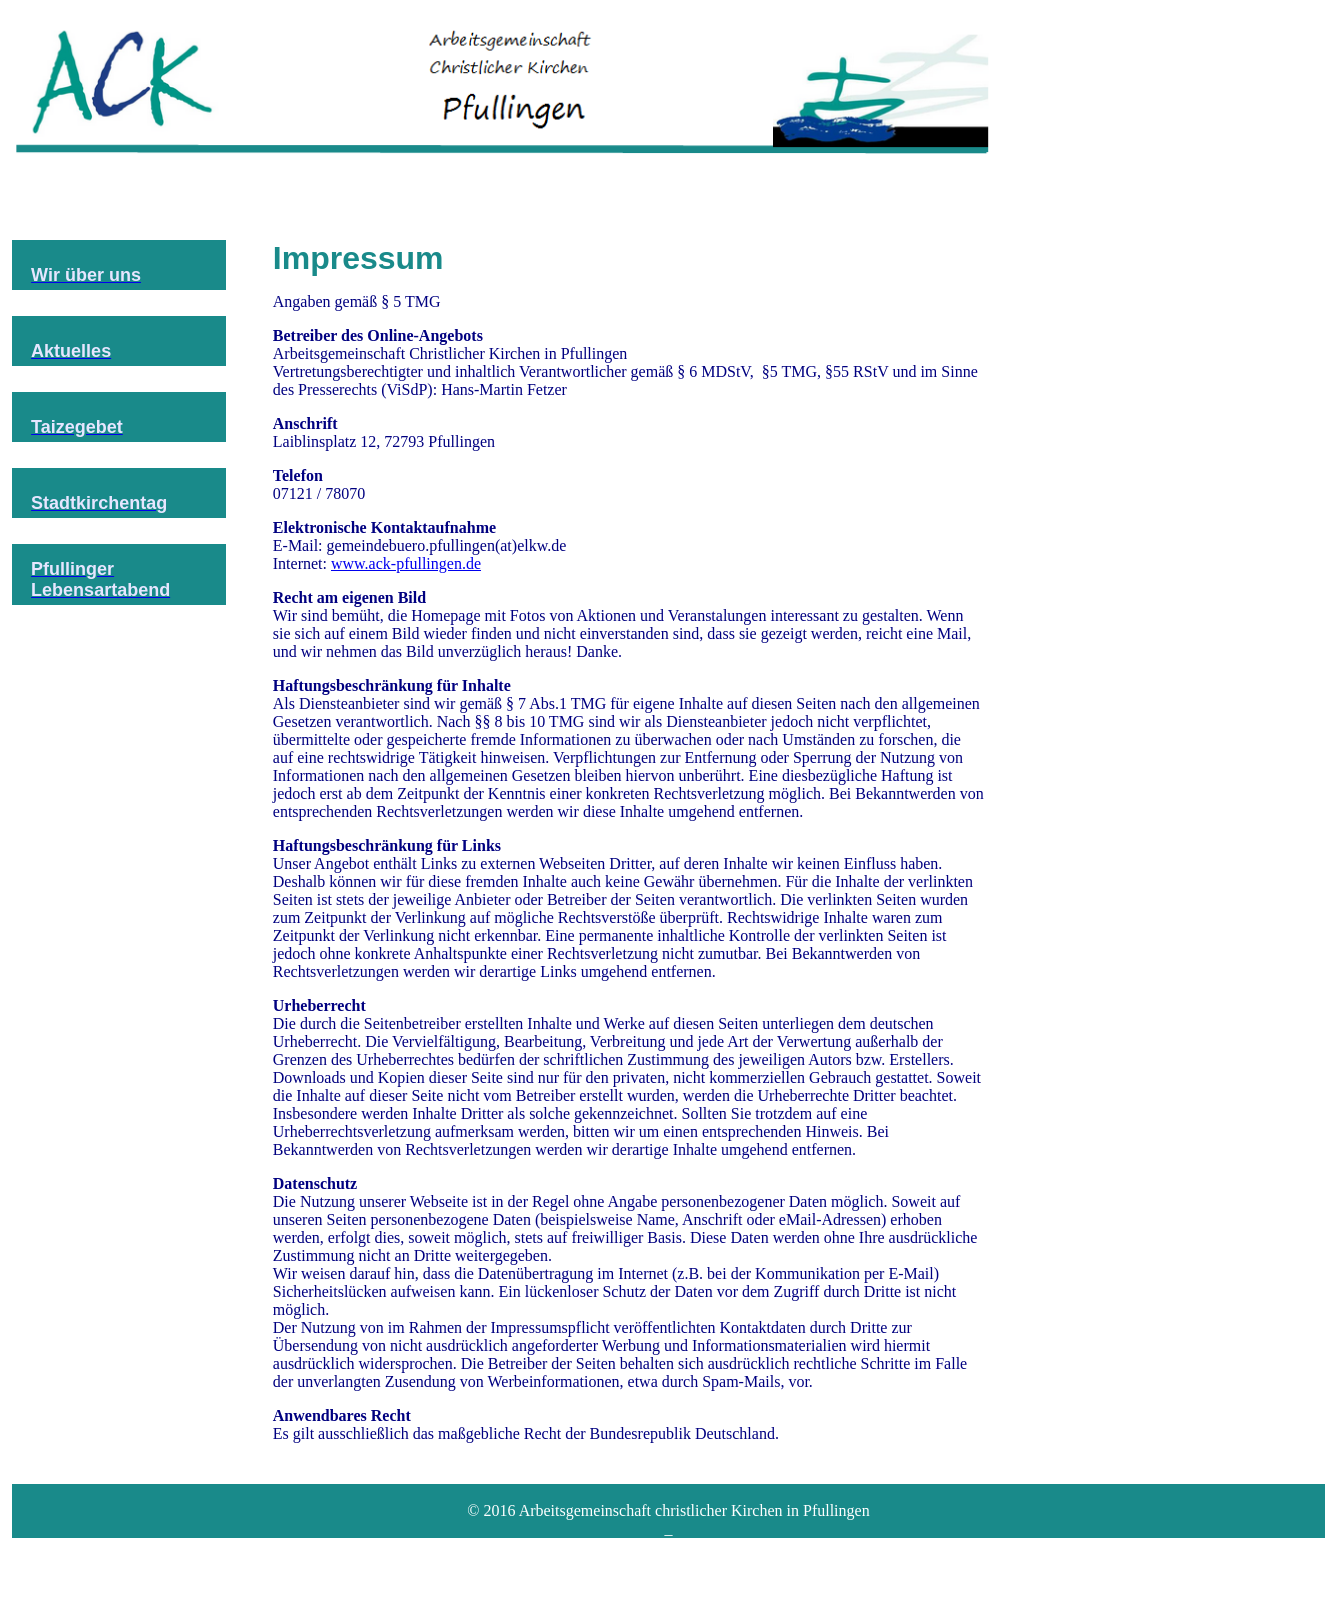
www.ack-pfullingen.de (406, 563)
